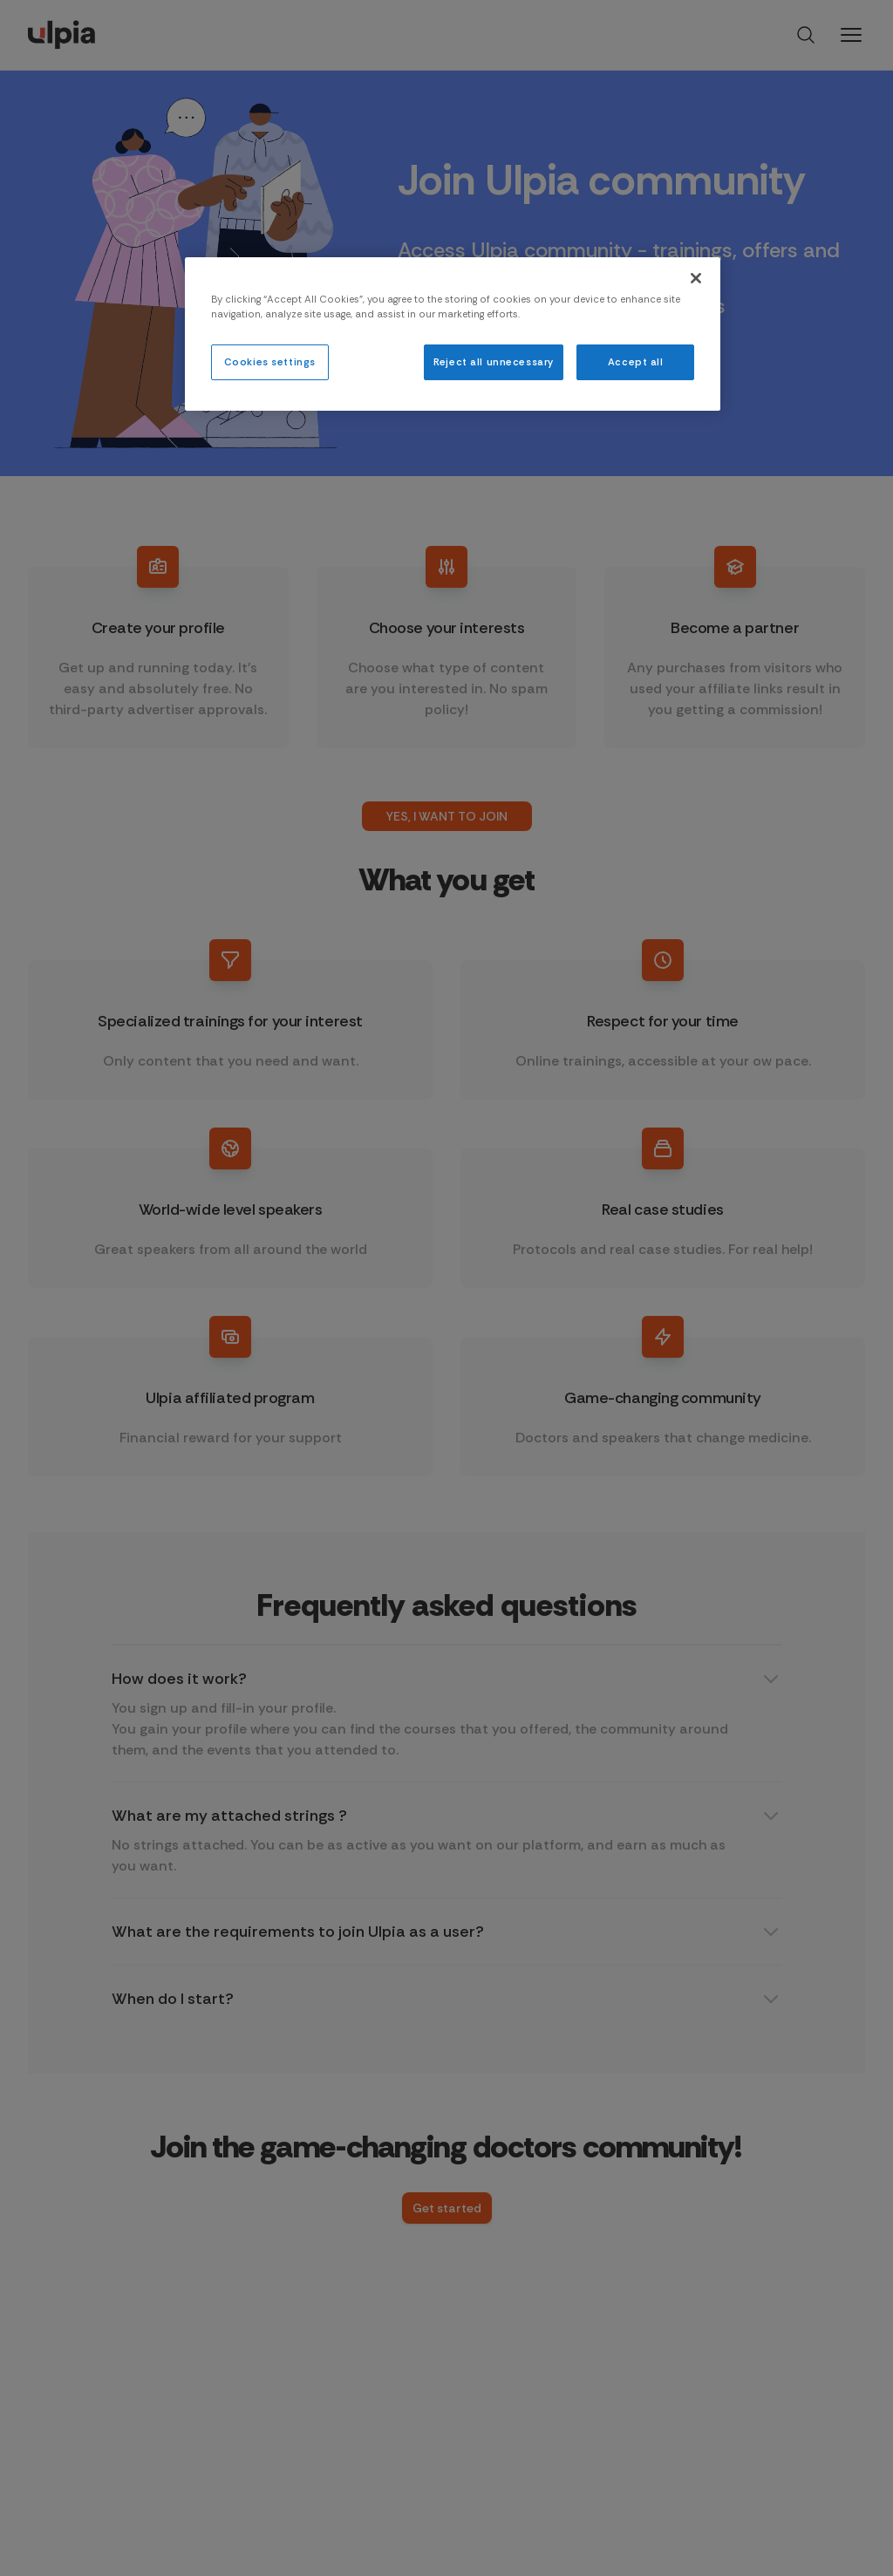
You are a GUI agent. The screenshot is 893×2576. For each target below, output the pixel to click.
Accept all (636, 362)
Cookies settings (270, 362)
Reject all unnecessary (493, 362)
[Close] (696, 278)
